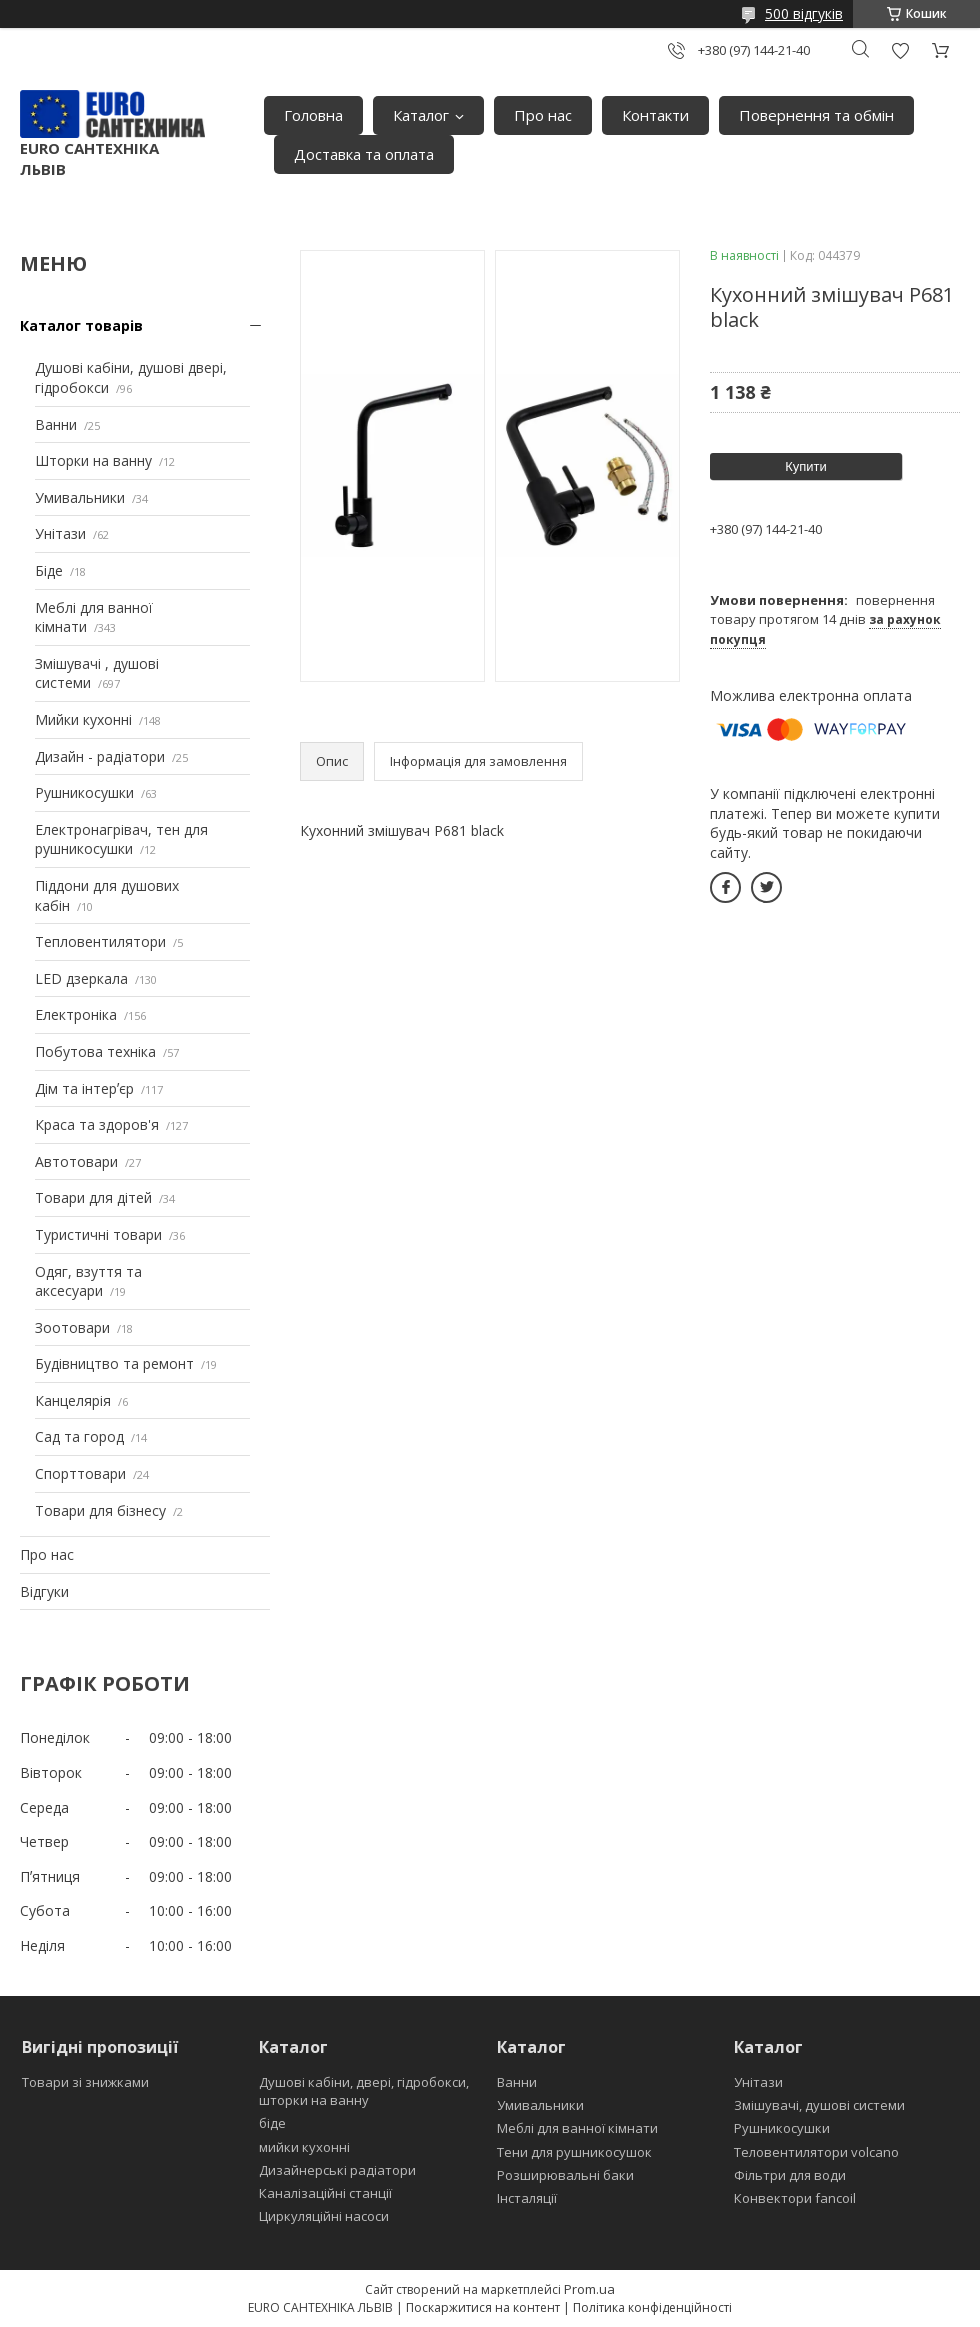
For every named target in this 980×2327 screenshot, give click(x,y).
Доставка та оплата (364, 154)
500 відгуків (804, 13)
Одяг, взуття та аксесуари (88, 1281)
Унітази (60, 533)
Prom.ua (589, 2289)
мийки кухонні (304, 2147)
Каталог (421, 115)
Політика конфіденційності (652, 2307)
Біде (49, 570)
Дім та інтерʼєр (84, 1088)
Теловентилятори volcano (816, 2152)
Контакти (655, 115)
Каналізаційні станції (325, 2193)
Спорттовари (80, 1473)
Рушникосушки (84, 792)
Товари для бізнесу (100, 1510)
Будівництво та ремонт (114, 1363)
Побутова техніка (95, 1051)
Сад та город (79, 1436)
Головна (313, 115)
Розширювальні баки (565, 2175)
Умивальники (80, 497)
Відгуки (44, 1591)
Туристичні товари (98, 1234)
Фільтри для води (790, 2175)
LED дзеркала (81, 978)
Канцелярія (73, 1400)
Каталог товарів (81, 325)
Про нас (543, 115)
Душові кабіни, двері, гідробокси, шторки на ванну (364, 2091)
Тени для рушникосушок (574, 2152)
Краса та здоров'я (97, 1124)
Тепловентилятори (100, 941)
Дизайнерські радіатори (337, 2170)
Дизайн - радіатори (100, 756)
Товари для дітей (93, 1197)
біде (272, 2123)
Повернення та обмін (816, 115)
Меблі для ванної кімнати (577, 2128)
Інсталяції (527, 2198)
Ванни (56, 424)
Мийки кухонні (83, 719)
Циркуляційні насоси (324, 2216)
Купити (806, 466)
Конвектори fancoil (795, 2198)
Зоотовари (72, 1327)
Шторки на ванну (93, 460)
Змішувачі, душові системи (819, 2105)
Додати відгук (900, 50)
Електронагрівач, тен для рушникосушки (121, 839)
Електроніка (76, 1014)
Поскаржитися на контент (483, 2307)
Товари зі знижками (85, 2082)
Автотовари (76, 1161)
